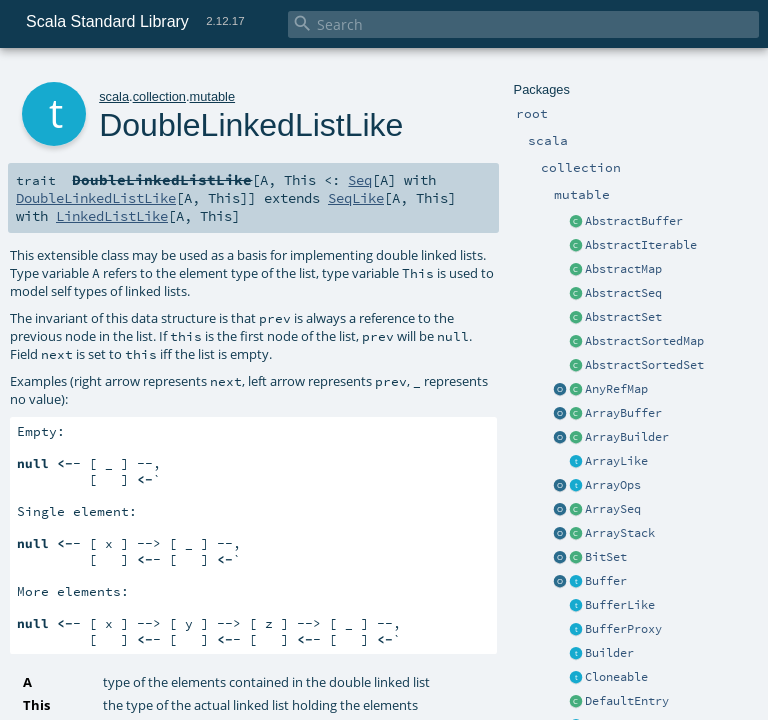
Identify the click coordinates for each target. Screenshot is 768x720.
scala (114, 96)
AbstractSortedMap (644, 341)
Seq (360, 180)
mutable (213, 96)
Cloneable (616, 677)
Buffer (606, 581)
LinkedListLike (112, 216)
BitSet (606, 557)
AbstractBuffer (634, 221)
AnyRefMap (616, 389)
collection (159, 96)
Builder (609, 653)
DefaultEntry (627, 701)
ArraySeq (613, 509)
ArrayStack (620, 533)
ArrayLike (616, 461)
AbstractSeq (623, 293)
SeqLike (356, 198)
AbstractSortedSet (644, 365)
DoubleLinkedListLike (96, 198)
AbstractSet (623, 317)
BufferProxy (623, 629)
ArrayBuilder (627, 437)
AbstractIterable (641, 245)
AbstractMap (623, 269)
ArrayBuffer (623, 413)
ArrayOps (613, 485)
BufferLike (620, 605)
